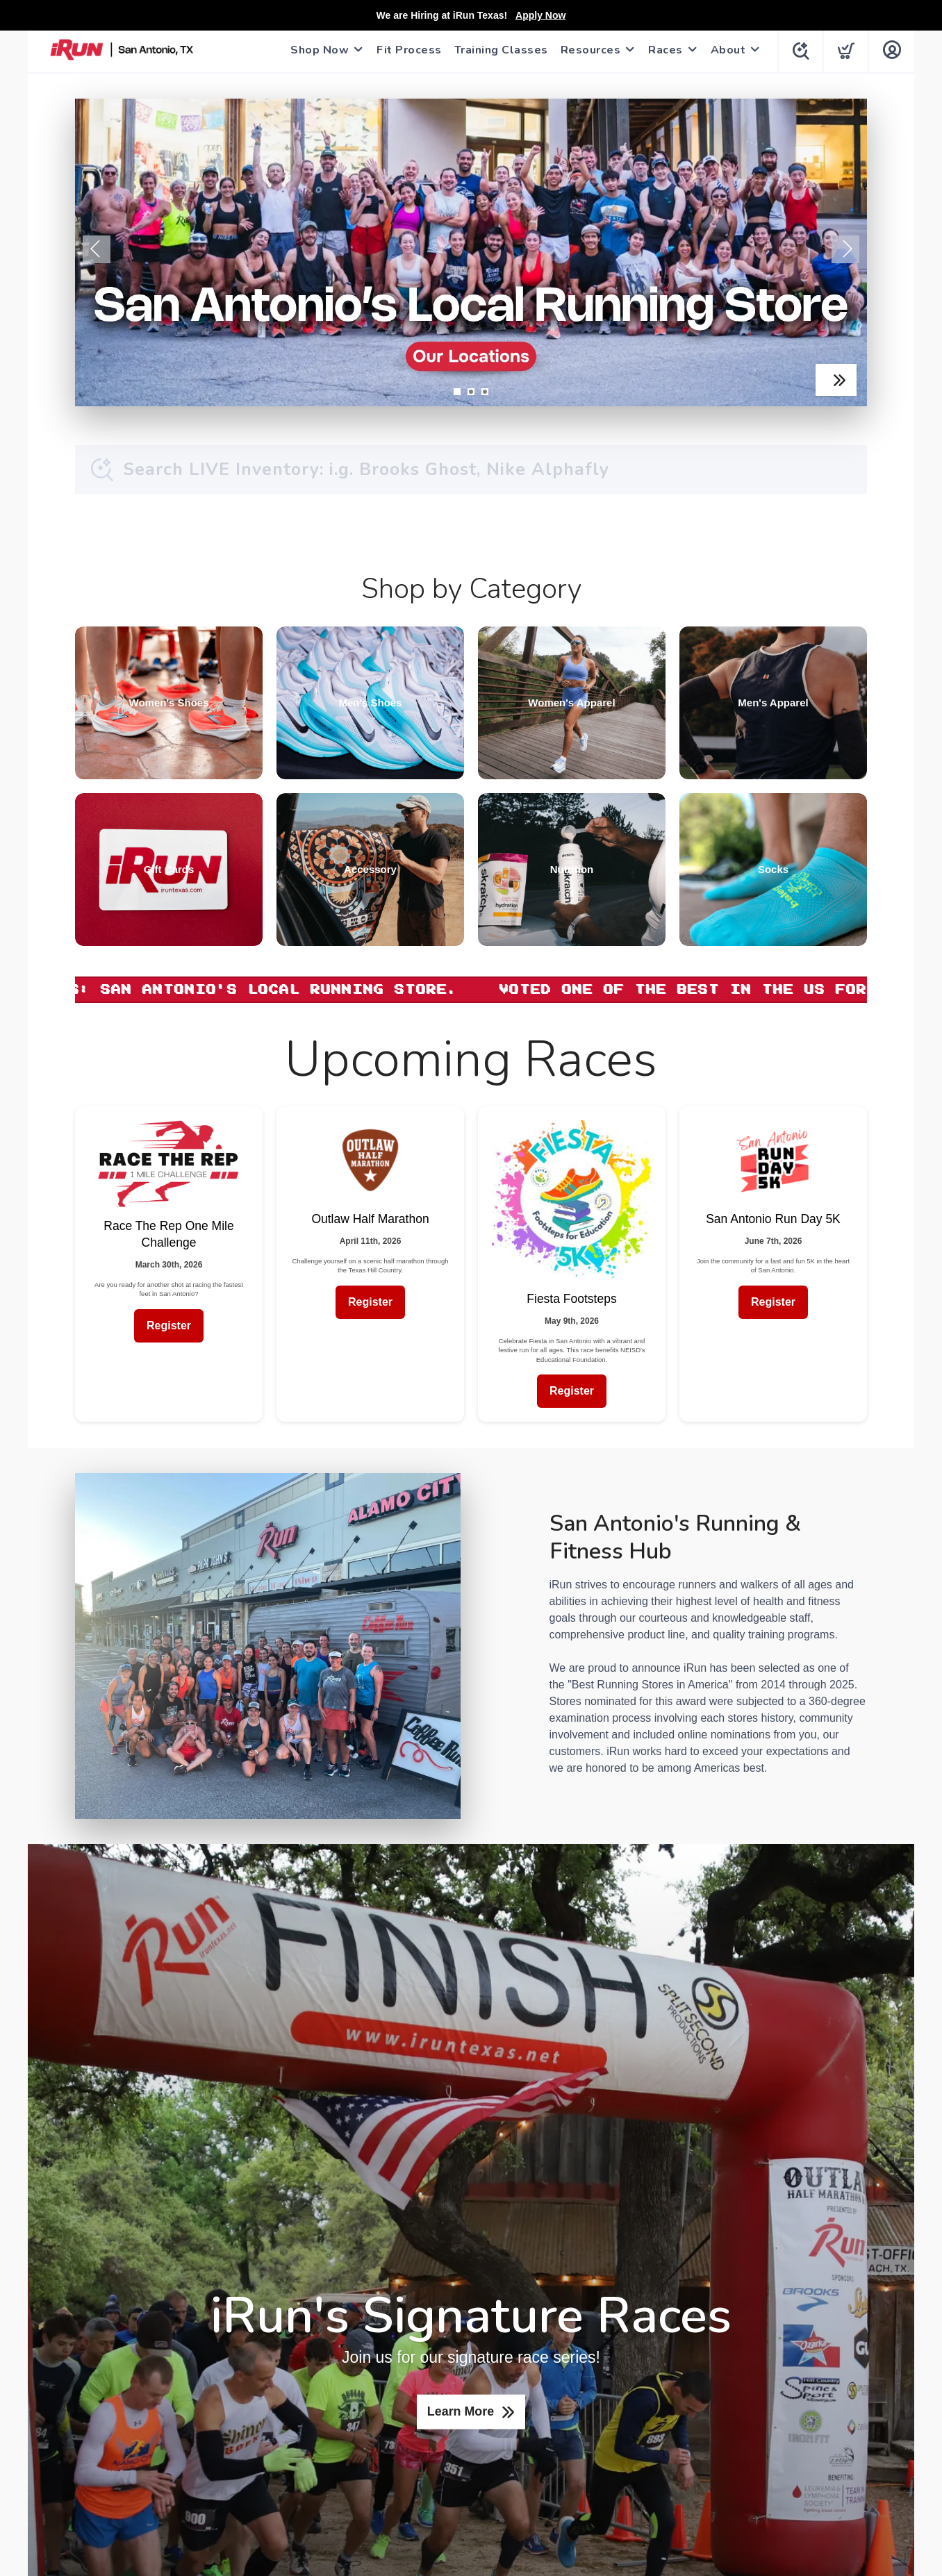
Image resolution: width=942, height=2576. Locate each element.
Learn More (460, 2412)
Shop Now (317, 50)
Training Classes (498, 50)
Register (169, 1325)
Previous (96, 249)
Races (662, 50)
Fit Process (406, 50)
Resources (588, 50)
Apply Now (540, 15)
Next (845, 249)
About (725, 50)
